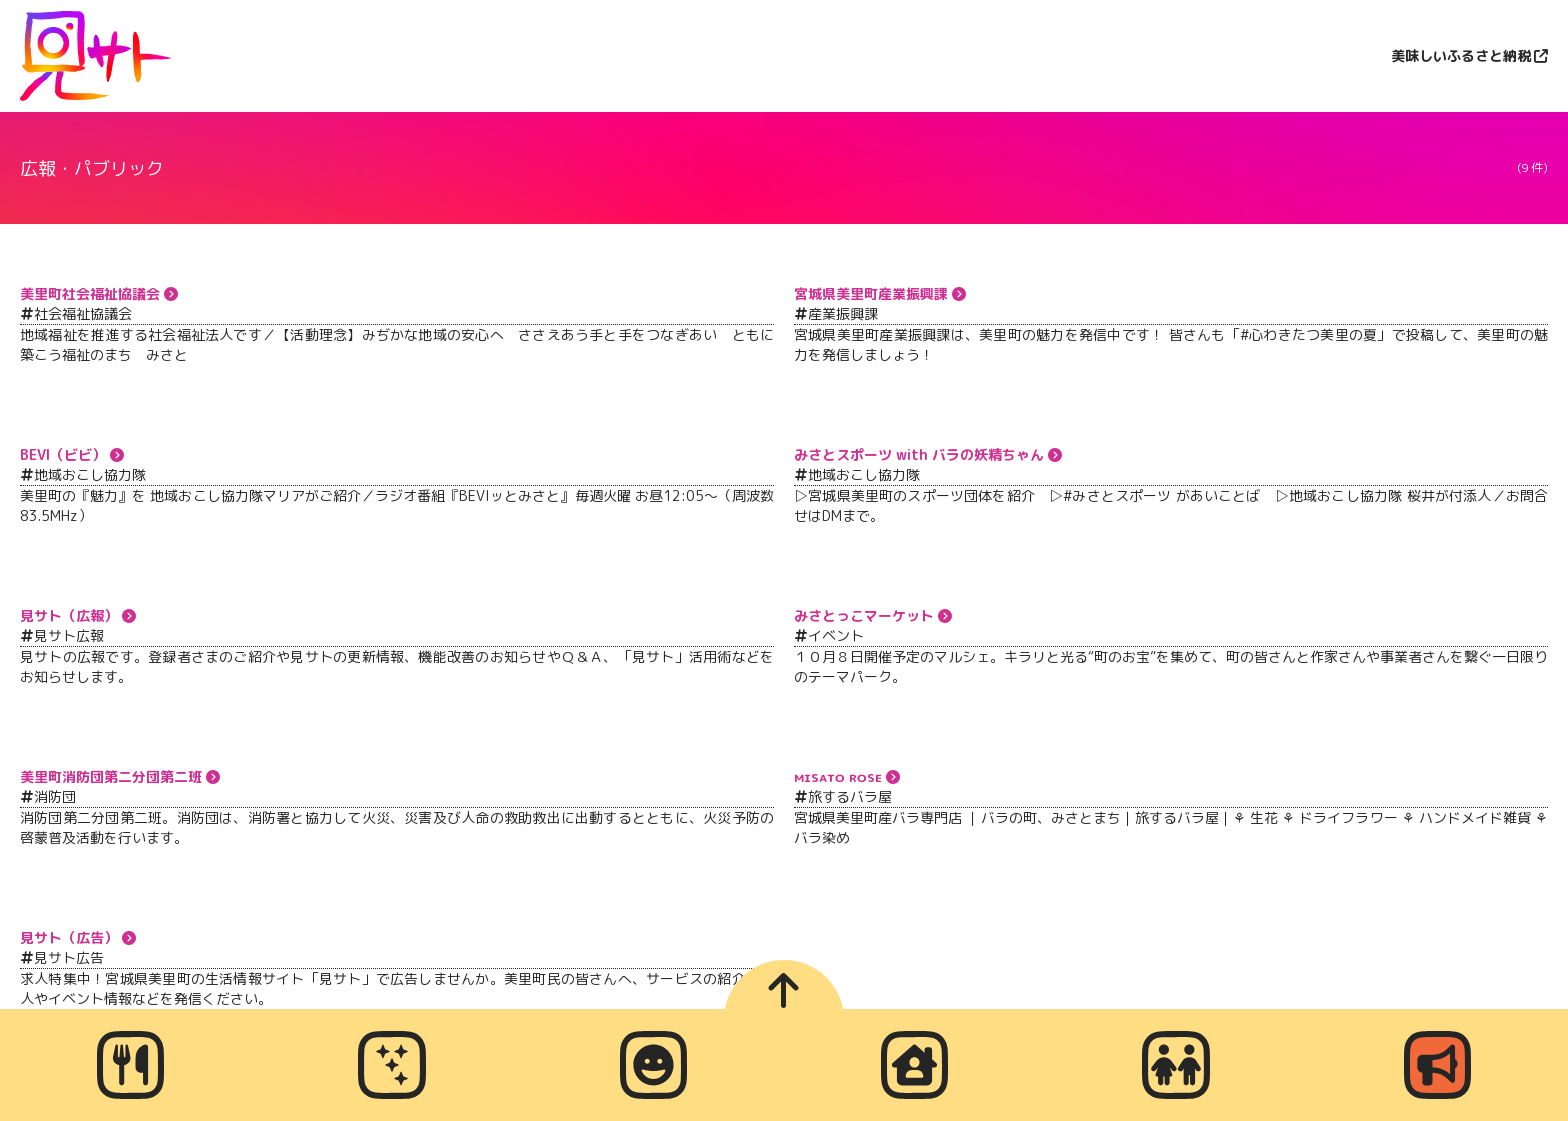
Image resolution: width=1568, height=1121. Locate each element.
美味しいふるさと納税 (1461, 55)
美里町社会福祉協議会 (90, 293)
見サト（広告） (69, 937)
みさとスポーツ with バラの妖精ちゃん (919, 454)
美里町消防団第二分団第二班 (111, 776)
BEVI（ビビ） (63, 454)
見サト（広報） (69, 615)
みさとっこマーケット (864, 615)
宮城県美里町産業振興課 (871, 293)
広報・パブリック (92, 168)
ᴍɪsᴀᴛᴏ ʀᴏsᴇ (838, 776)
